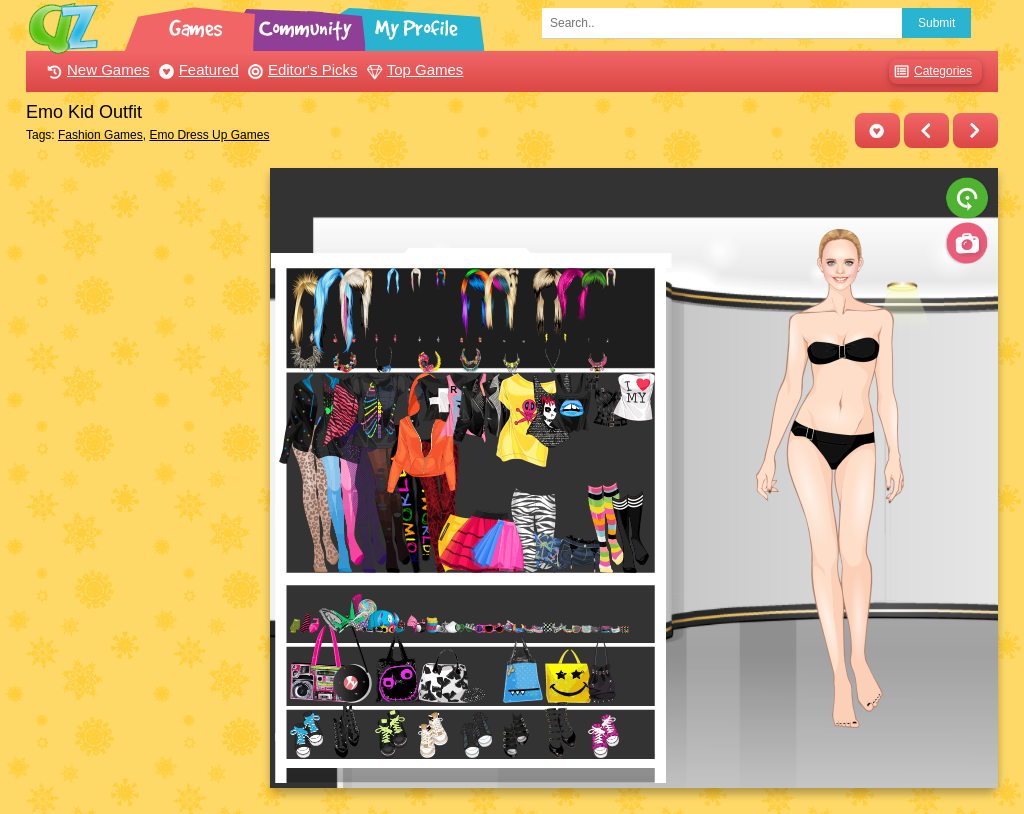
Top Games (413, 69)
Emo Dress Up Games (209, 135)
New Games (96, 69)
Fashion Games (100, 135)
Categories (930, 71)
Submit (936, 23)
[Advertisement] (142, 468)
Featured (196, 69)
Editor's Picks (300, 69)
